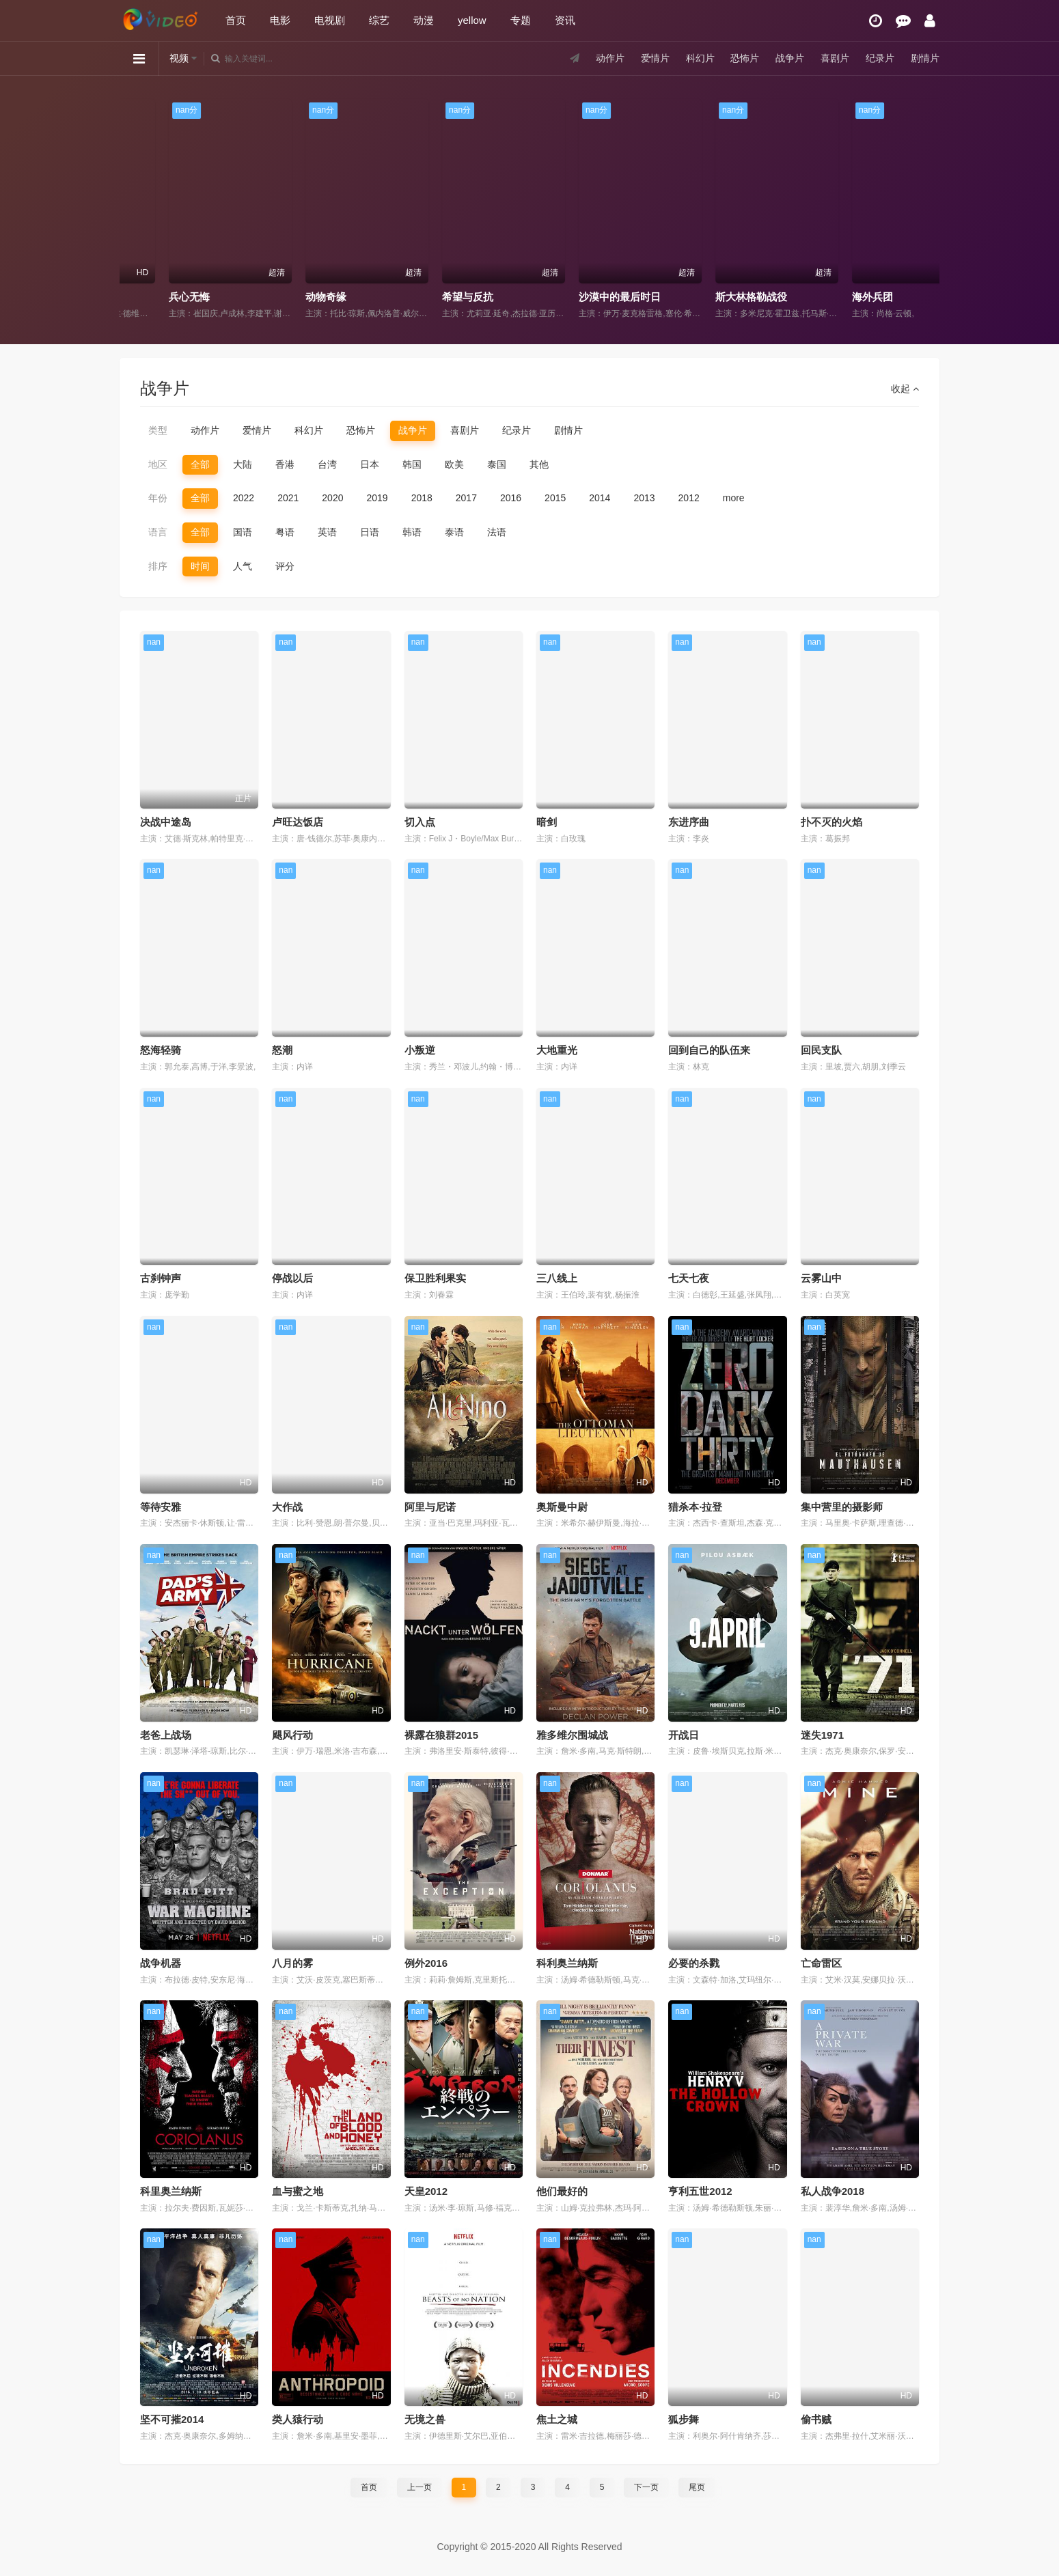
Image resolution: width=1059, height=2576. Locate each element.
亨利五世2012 (700, 2191)
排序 (157, 566)
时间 (200, 566)
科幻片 (700, 58)
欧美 (454, 464)
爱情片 (655, 58)
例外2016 (426, 1963)
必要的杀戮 (693, 1963)
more (734, 497)
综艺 (379, 20)
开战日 (683, 1735)
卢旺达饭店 (297, 822)
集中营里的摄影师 (842, 1507)
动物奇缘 (420, 297)
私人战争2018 (832, 2191)
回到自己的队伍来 (709, 1050)
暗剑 (546, 822)
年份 (157, 497)
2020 (332, 497)
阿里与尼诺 (430, 1507)
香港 (284, 464)
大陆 (242, 464)
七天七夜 (688, 1278)
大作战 (287, 1507)
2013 (644, 497)
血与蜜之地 (297, 2191)
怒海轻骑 (160, 1050)
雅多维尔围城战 (572, 1735)
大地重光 (556, 1050)
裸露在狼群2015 (441, 1735)
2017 (466, 497)
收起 (905, 388)
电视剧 (329, 20)
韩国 (412, 464)
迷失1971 (822, 1735)
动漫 (423, 20)
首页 (235, 20)
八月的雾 (292, 1963)
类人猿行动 (297, 2419)
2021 (288, 497)
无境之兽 (424, 2419)
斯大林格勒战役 (845, 297)
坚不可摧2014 (172, 2419)
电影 (280, 20)
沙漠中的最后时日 (714, 297)
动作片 (610, 58)
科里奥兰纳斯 (171, 2191)
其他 (539, 464)
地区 (157, 464)
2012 (689, 497)
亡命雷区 (821, 1963)
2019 (376, 497)
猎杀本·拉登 (695, 1507)
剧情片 (925, 58)
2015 (555, 497)
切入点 (419, 822)
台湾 (327, 464)
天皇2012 (426, 2191)
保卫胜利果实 (435, 1278)
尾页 (697, 2487)
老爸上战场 (165, 1735)
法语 (496, 532)
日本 (369, 464)
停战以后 (292, 1278)
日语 (369, 532)
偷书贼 (816, 2419)
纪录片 (880, 58)
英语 (327, 532)
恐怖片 (744, 58)
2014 (599, 497)
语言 (157, 532)
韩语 (412, 532)
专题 (520, 20)
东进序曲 (688, 822)
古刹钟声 (160, 1278)
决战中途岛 (165, 822)
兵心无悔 (283, 297)
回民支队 (821, 1050)
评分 (284, 566)
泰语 (454, 532)
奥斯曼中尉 (562, 1507)
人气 (242, 566)
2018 (421, 497)
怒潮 (282, 1050)
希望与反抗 (562, 297)
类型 (157, 430)
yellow (472, 20)
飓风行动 (292, 1735)
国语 (242, 532)
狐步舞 (683, 2419)
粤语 (284, 532)
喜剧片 (835, 58)
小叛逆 (419, 1050)
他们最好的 (562, 2191)
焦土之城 (556, 2419)
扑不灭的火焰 (831, 822)
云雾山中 (821, 1278)
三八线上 (556, 1278)
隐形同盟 (146, 297)
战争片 (789, 58)
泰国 (496, 464)
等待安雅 (160, 1507)
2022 (243, 497)
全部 (200, 464)
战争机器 (160, 1963)
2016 (510, 497)
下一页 (646, 2487)
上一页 (419, 2487)
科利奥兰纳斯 (567, 1963)
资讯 (565, 20)
